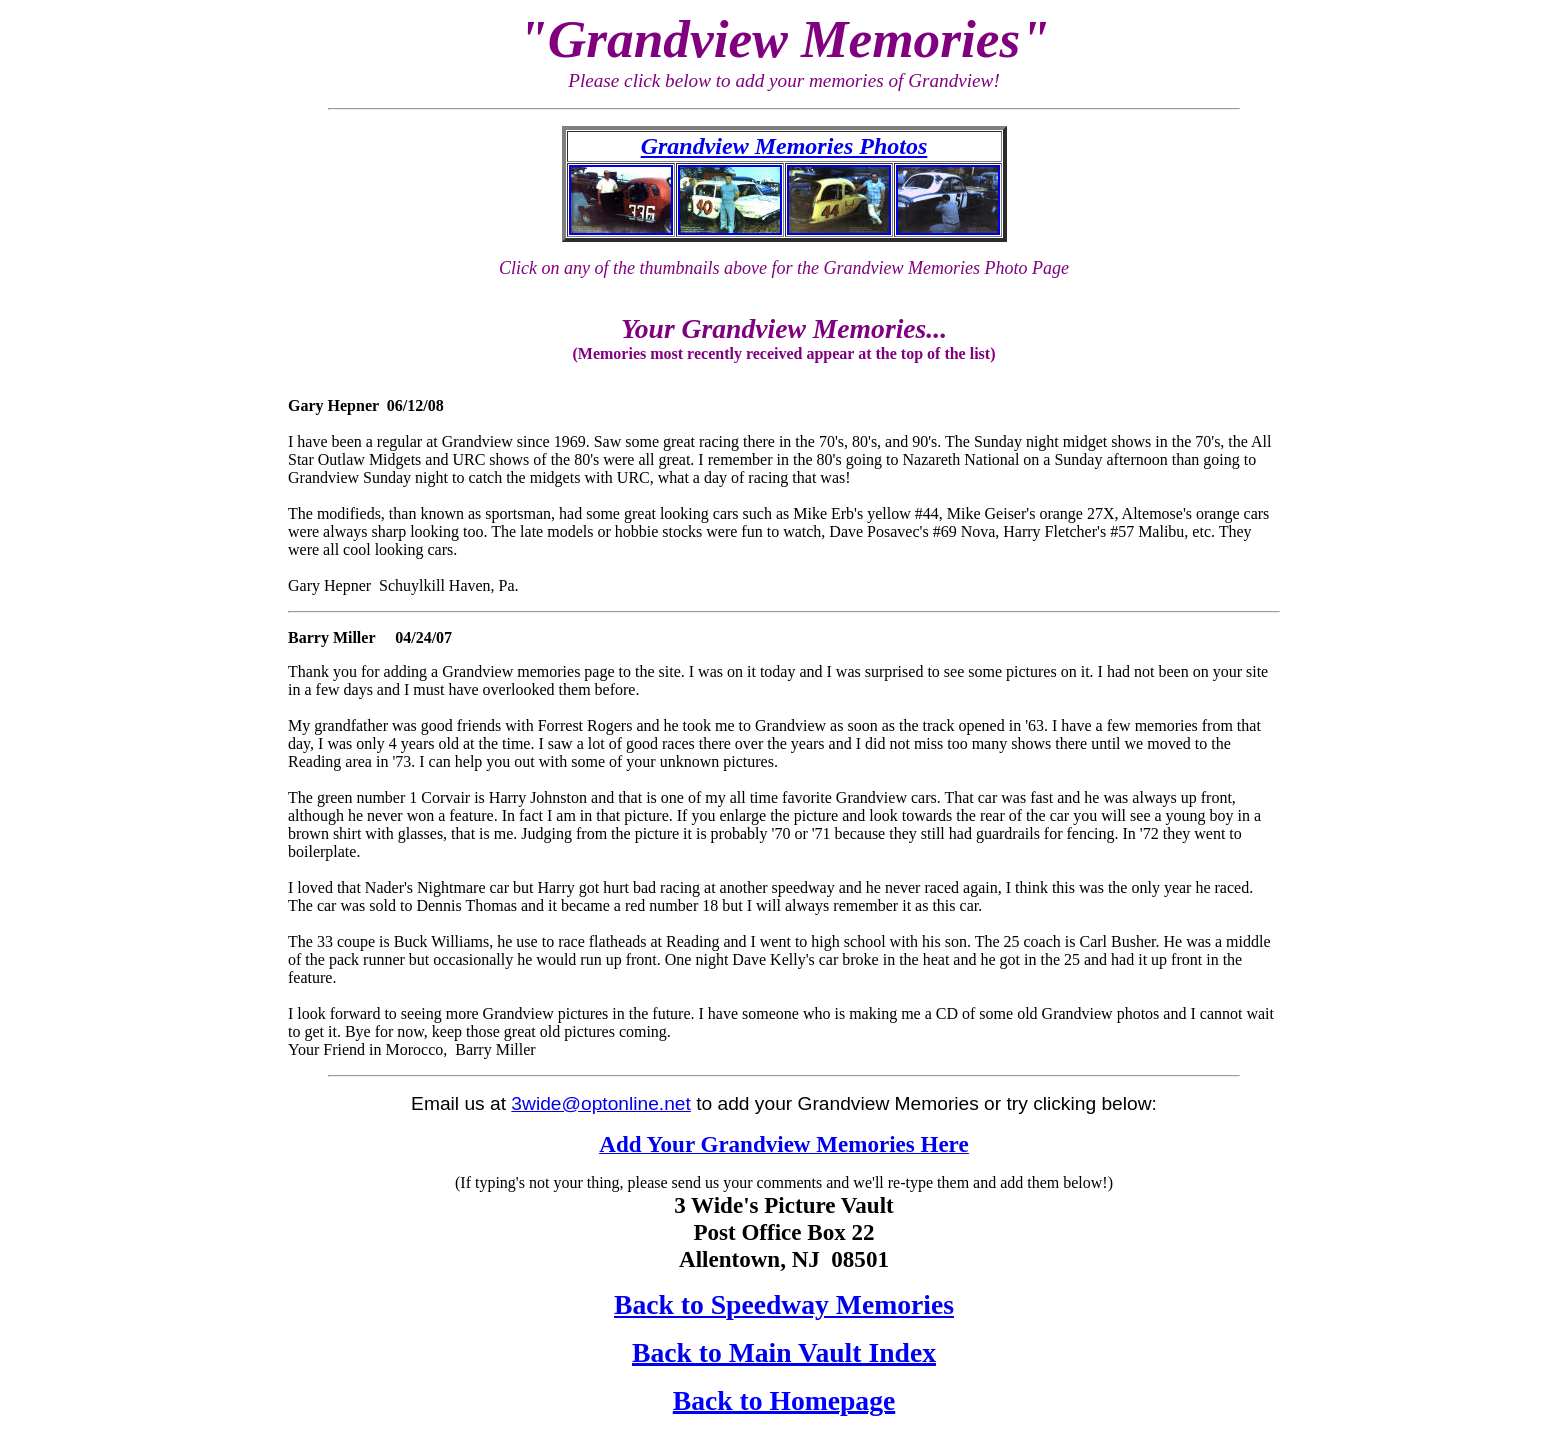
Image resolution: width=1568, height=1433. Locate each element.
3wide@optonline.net (601, 1103)
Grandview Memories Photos (784, 146)
